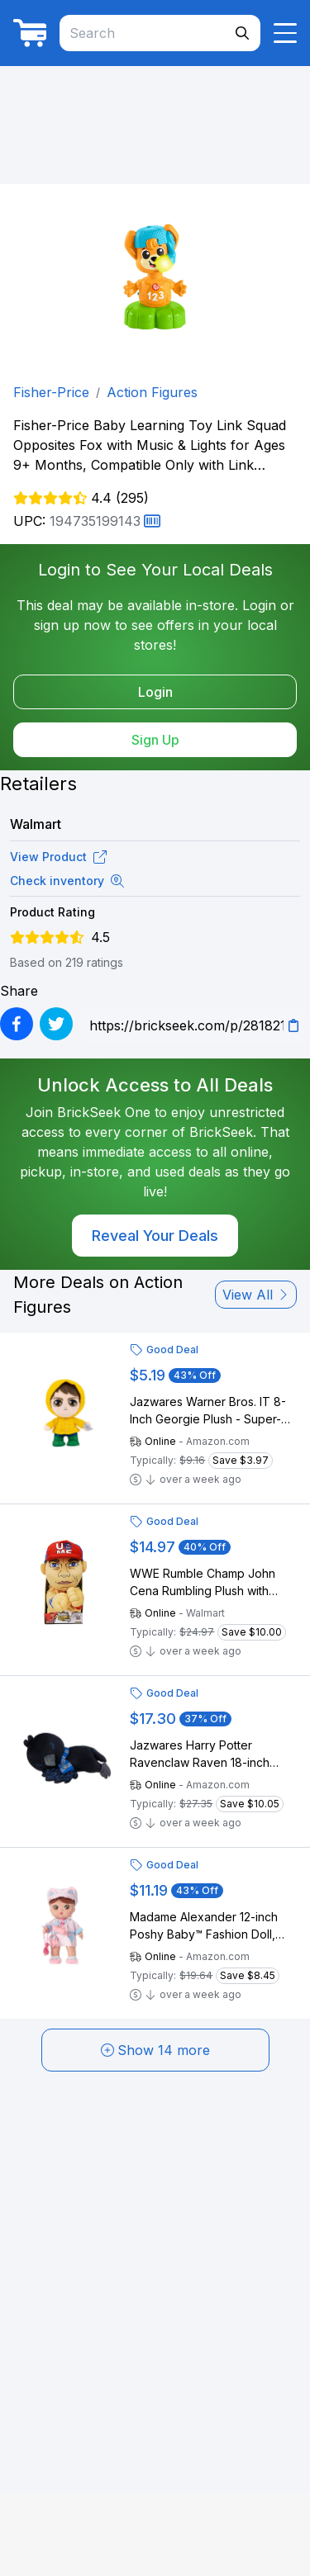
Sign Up (155, 740)
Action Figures (152, 392)
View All (255, 1294)
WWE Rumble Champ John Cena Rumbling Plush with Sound (202, 1582)
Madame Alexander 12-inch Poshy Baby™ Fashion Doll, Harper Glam (204, 1926)
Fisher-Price (51, 392)
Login (155, 692)
